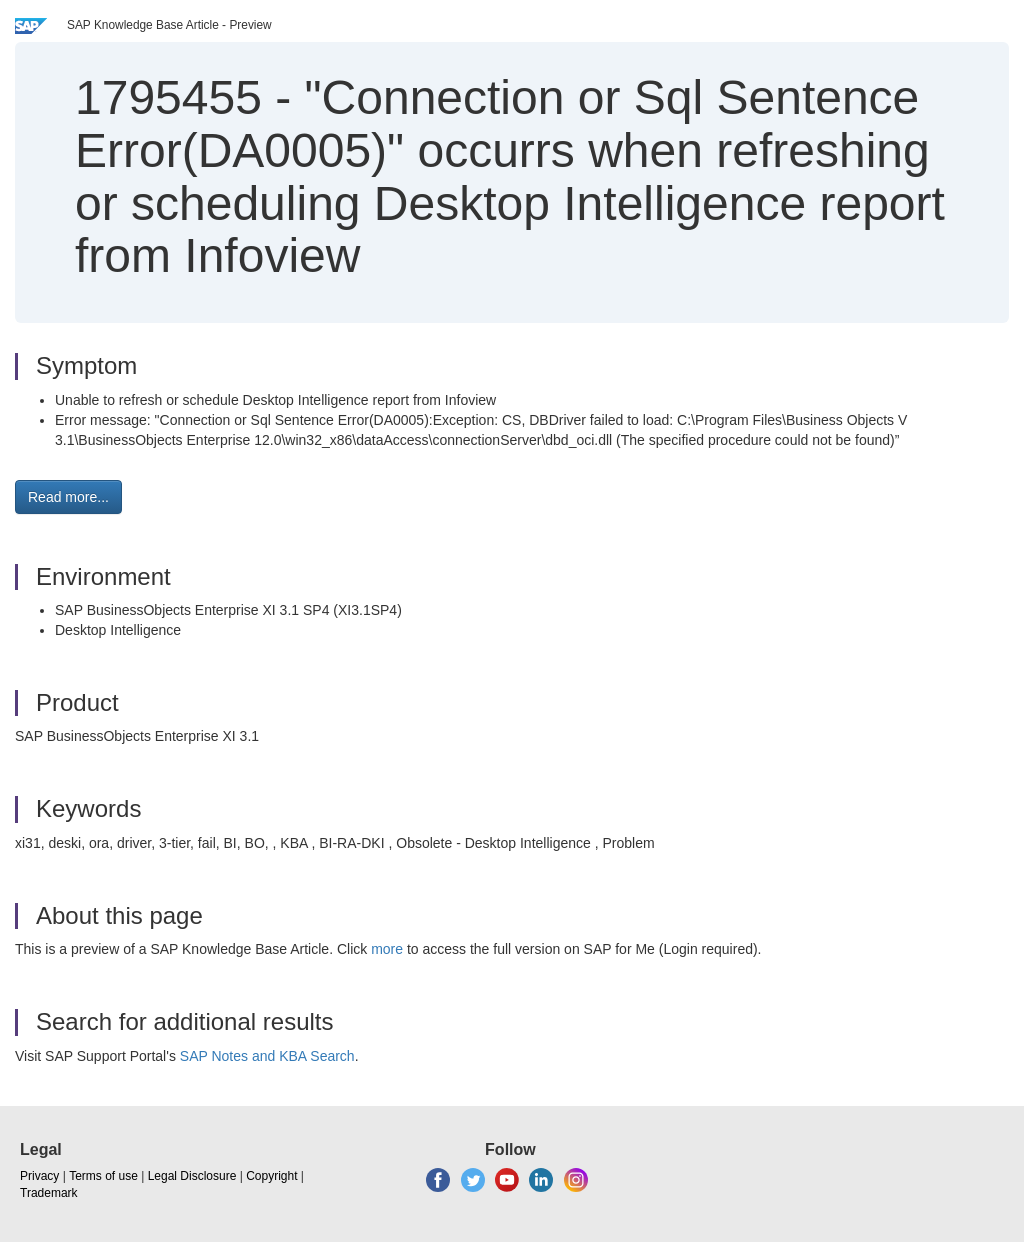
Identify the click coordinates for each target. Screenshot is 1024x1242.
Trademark (49, 1193)
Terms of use (103, 1176)
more (387, 949)
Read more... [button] (68, 497)
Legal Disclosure (192, 1176)
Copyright (271, 1176)
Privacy (39, 1176)
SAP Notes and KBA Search (267, 1056)
